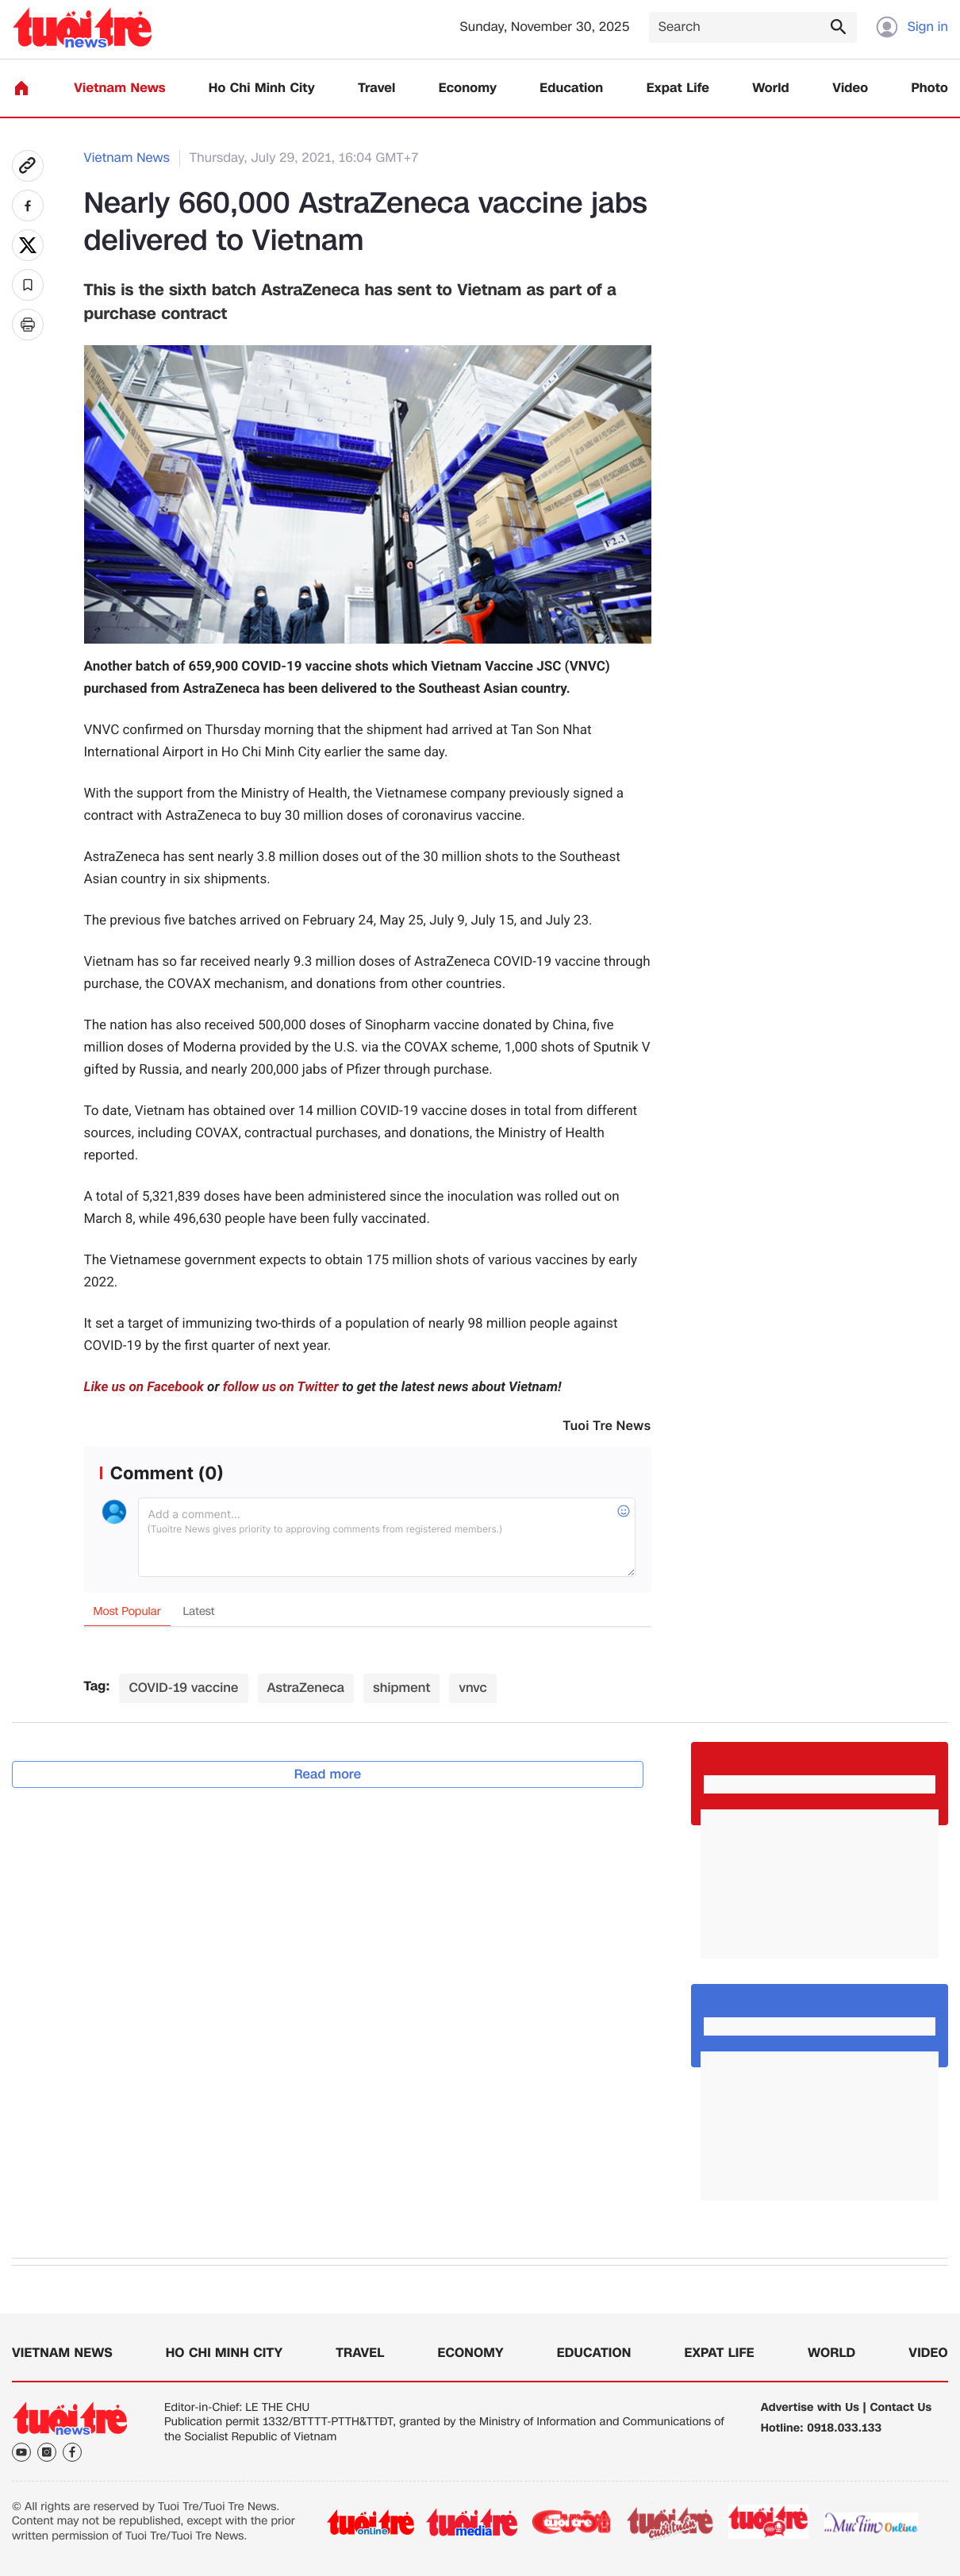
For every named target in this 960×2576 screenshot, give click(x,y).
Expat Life (678, 88)
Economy (468, 88)
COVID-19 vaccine (183, 1687)
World (770, 88)
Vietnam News (119, 88)
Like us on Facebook (144, 1387)
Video (850, 88)
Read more (328, 1774)
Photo (930, 88)
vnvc (472, 1687)
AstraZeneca (306, 1687)
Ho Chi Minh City (262, 88)
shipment (401, 1687)
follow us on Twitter (281, 1387)
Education (571, 88)
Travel (376, 88)
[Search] (753, 27)
